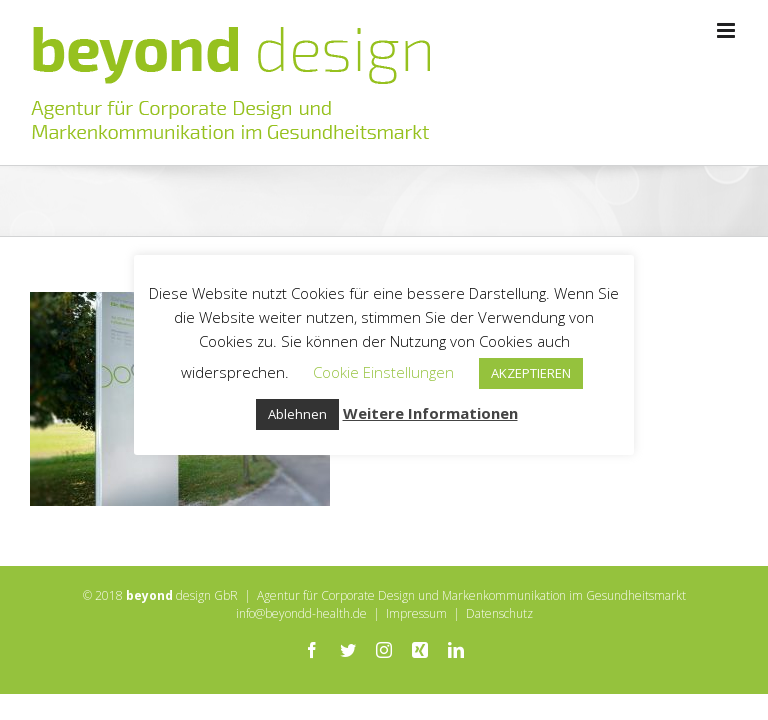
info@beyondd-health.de (301, 613)
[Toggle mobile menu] (727, 30)
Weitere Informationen (430, 413)
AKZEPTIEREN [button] (531, 373)
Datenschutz (499, 613)
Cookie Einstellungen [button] (383, 372)
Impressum (416, 613)
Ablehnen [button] (297, 414)
